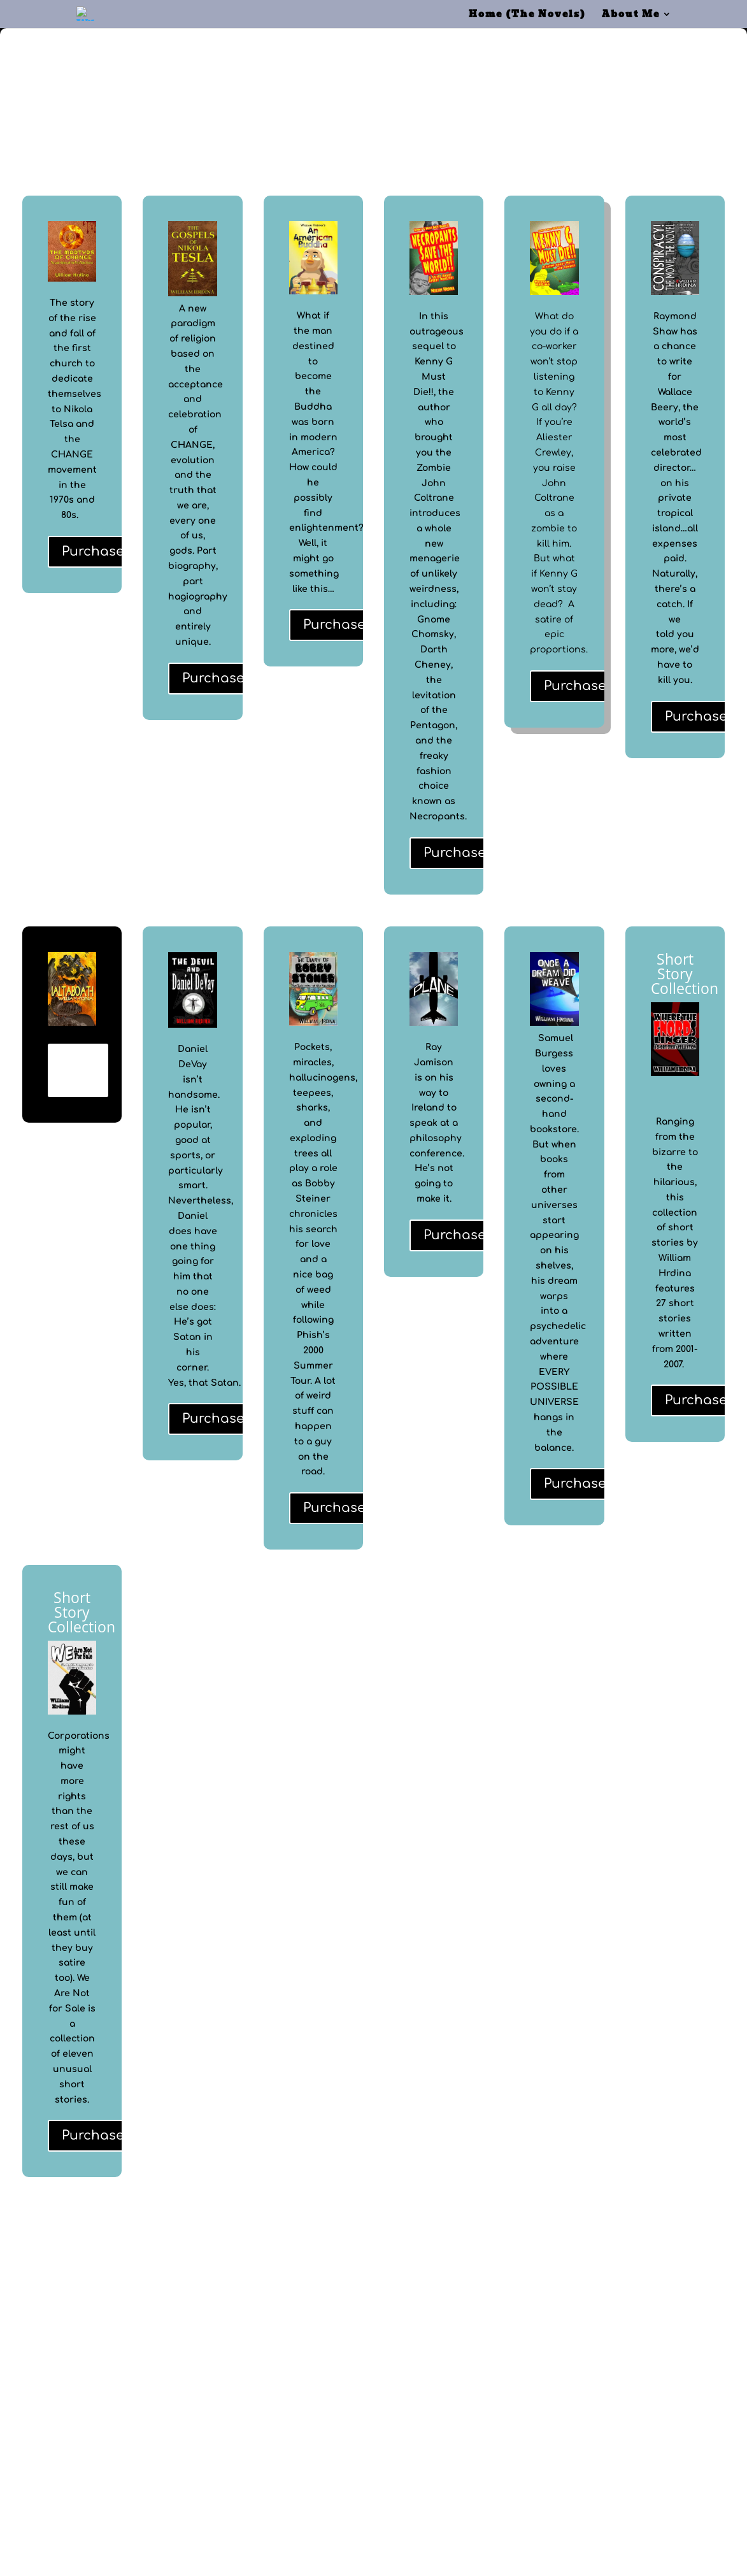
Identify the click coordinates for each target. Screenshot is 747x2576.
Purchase (93, 551)
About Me (631, 15)
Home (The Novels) (527, 15)
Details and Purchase (78, 1070)
